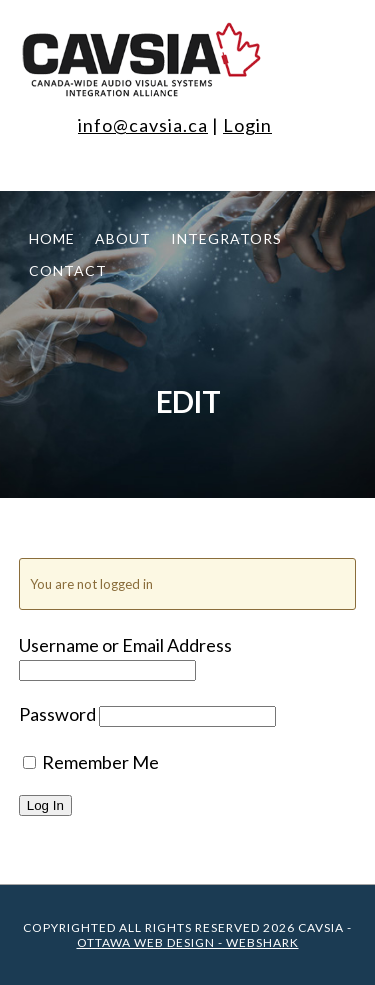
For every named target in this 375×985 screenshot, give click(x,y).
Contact (68, 270)
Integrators (226, 238)
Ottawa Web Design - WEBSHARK (188, 942)
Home (52, 238)
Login (247, 125)
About (123, 238)
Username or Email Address (125, 645)
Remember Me (91, 762)
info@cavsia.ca (143, 125)
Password (57, 714)
